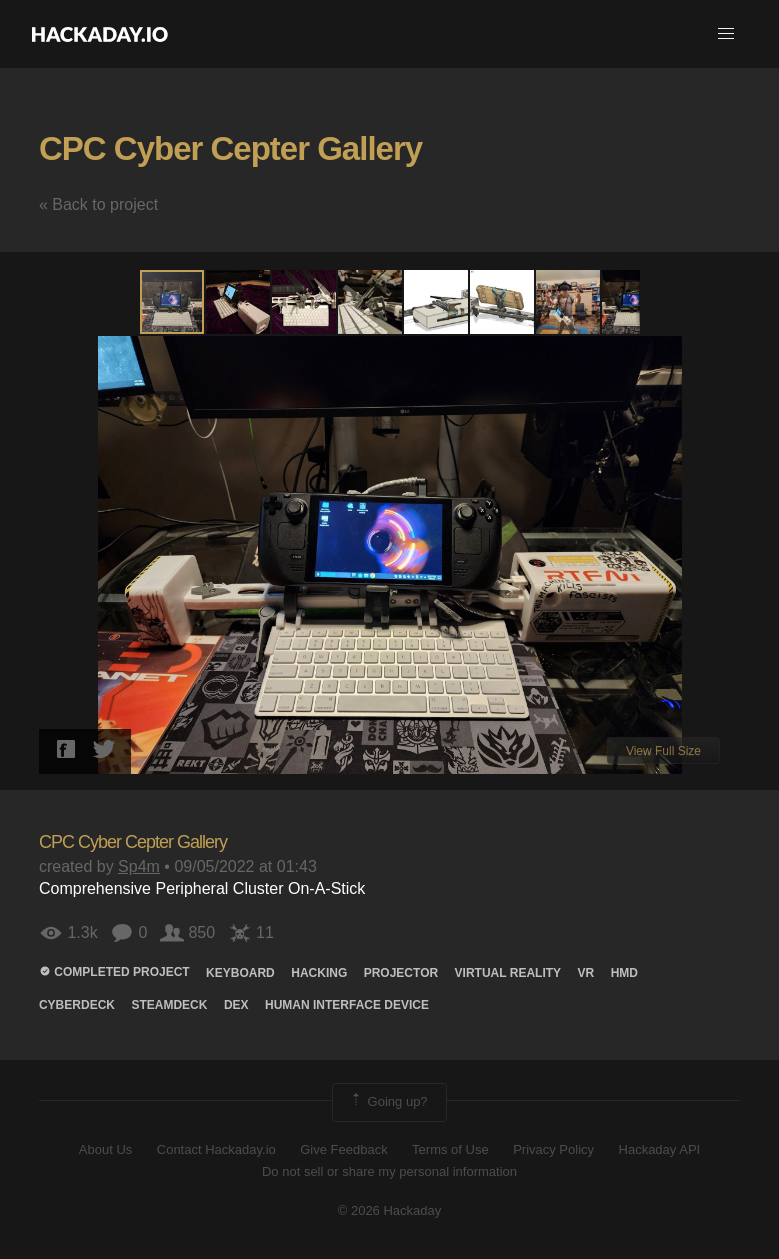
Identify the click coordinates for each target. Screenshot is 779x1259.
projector (401, 973)
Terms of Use (450, 1149)
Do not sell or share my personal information (389, 1171)
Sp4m (139, 866)
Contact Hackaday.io (216, 1149)
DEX (236, 1005)
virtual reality (508, 973)
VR (586, 973)
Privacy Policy (553, 1149)
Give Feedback (343, 1149)
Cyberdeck (77, 1005)
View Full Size (663, 751)
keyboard (240, 973)
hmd (624, 973)
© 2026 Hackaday (390, 1210)
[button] (726, 34)
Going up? (388, 1102)
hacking (319, 973)
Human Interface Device (347, 1005)
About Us (105, 1149)
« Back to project (98, 204)
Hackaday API (660, 1149)
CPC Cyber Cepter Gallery (230, 148)
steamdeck (169, 1005)
